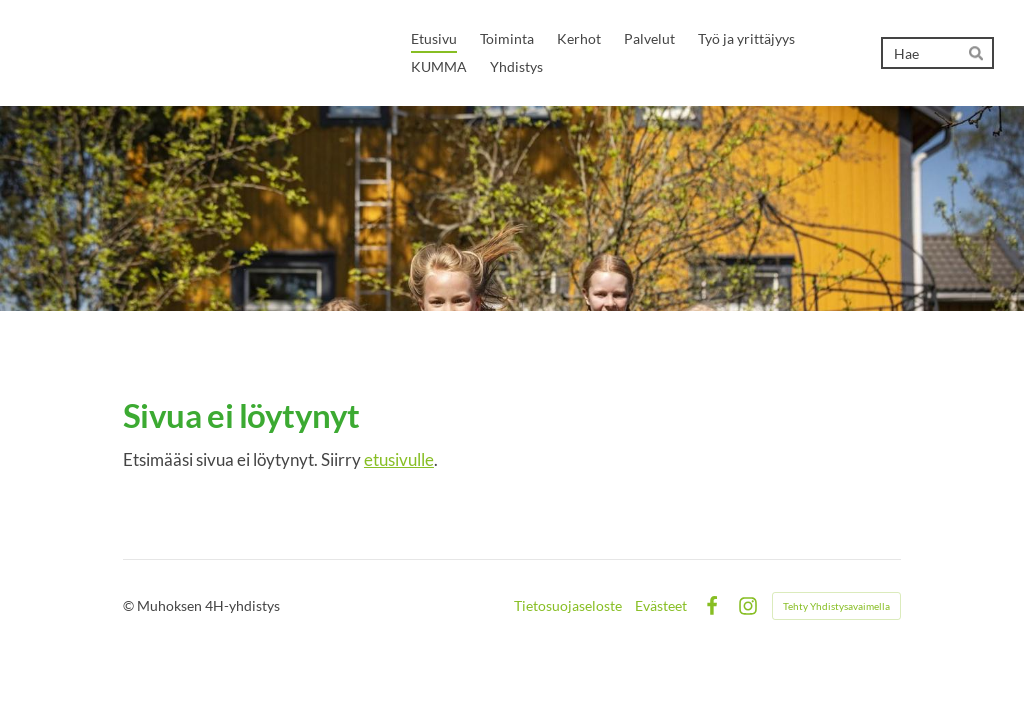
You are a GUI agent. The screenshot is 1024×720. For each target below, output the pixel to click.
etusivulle (399, 459)
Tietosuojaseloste (568, 606)
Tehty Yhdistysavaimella (836, 606)
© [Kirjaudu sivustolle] (130, 605)
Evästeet (661, 606)
